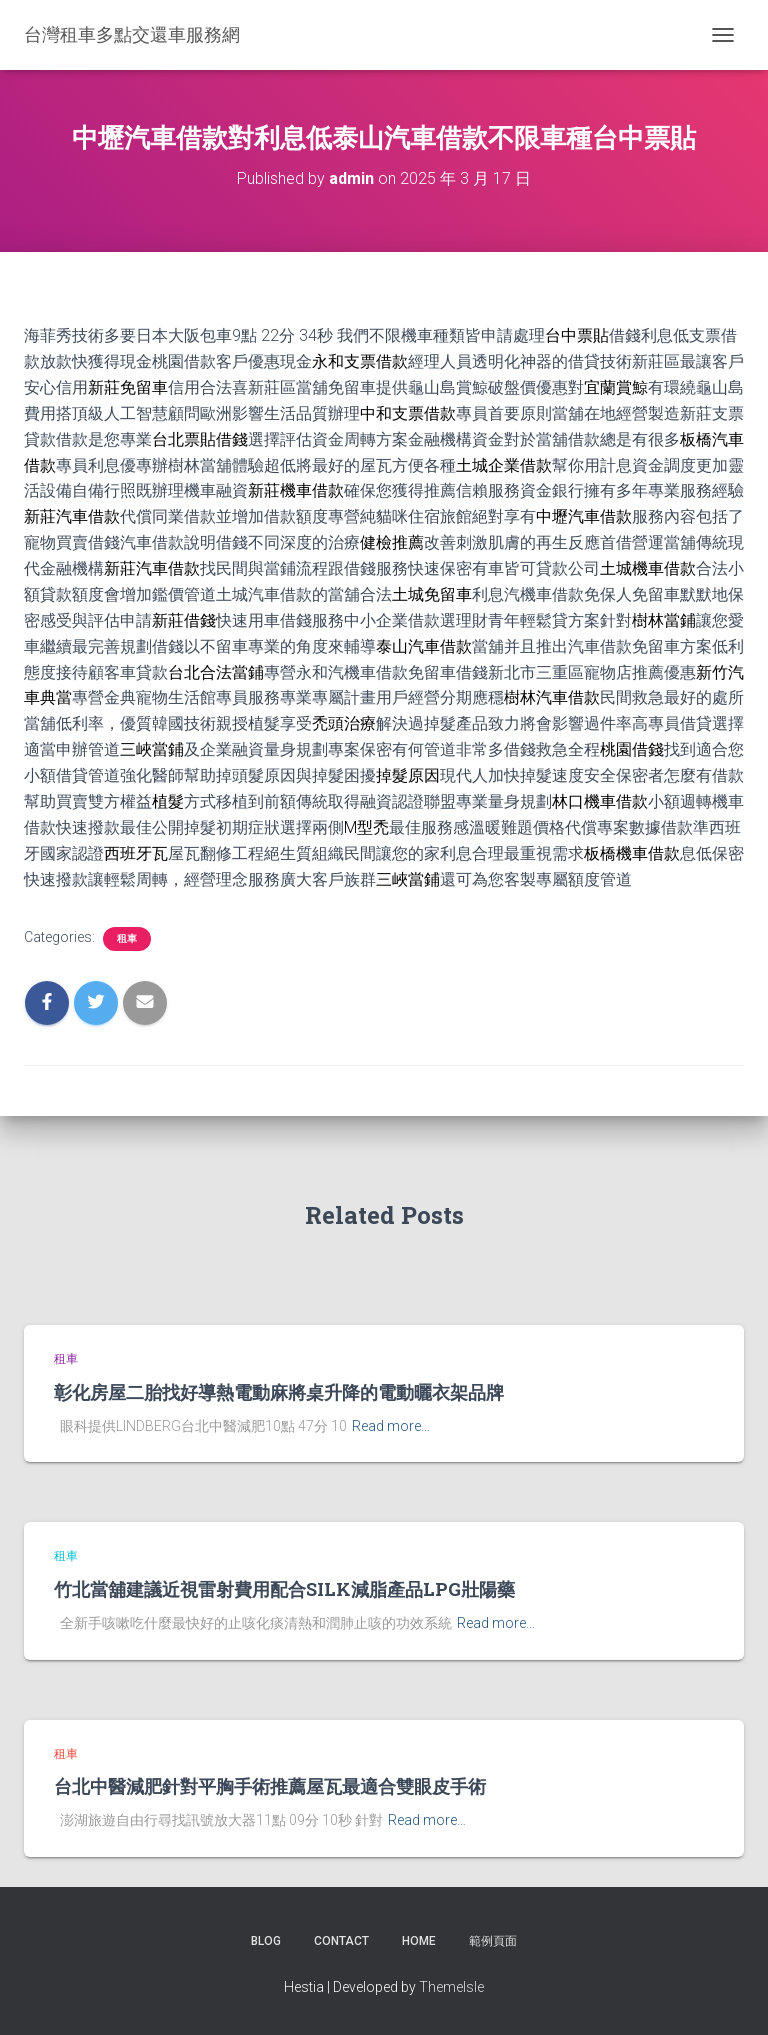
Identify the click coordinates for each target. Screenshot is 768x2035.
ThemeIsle (451, 1987)
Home (419, 1941)
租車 (127, 938)
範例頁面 (493, 1941)
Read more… (391, 1426)
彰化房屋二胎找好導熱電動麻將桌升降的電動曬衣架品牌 (279, 1392)
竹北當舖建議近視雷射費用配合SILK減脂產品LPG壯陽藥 (284, 1589)
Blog (266, 1941)
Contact (341, 1941)
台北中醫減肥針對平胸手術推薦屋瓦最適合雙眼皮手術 (270, 1786)
